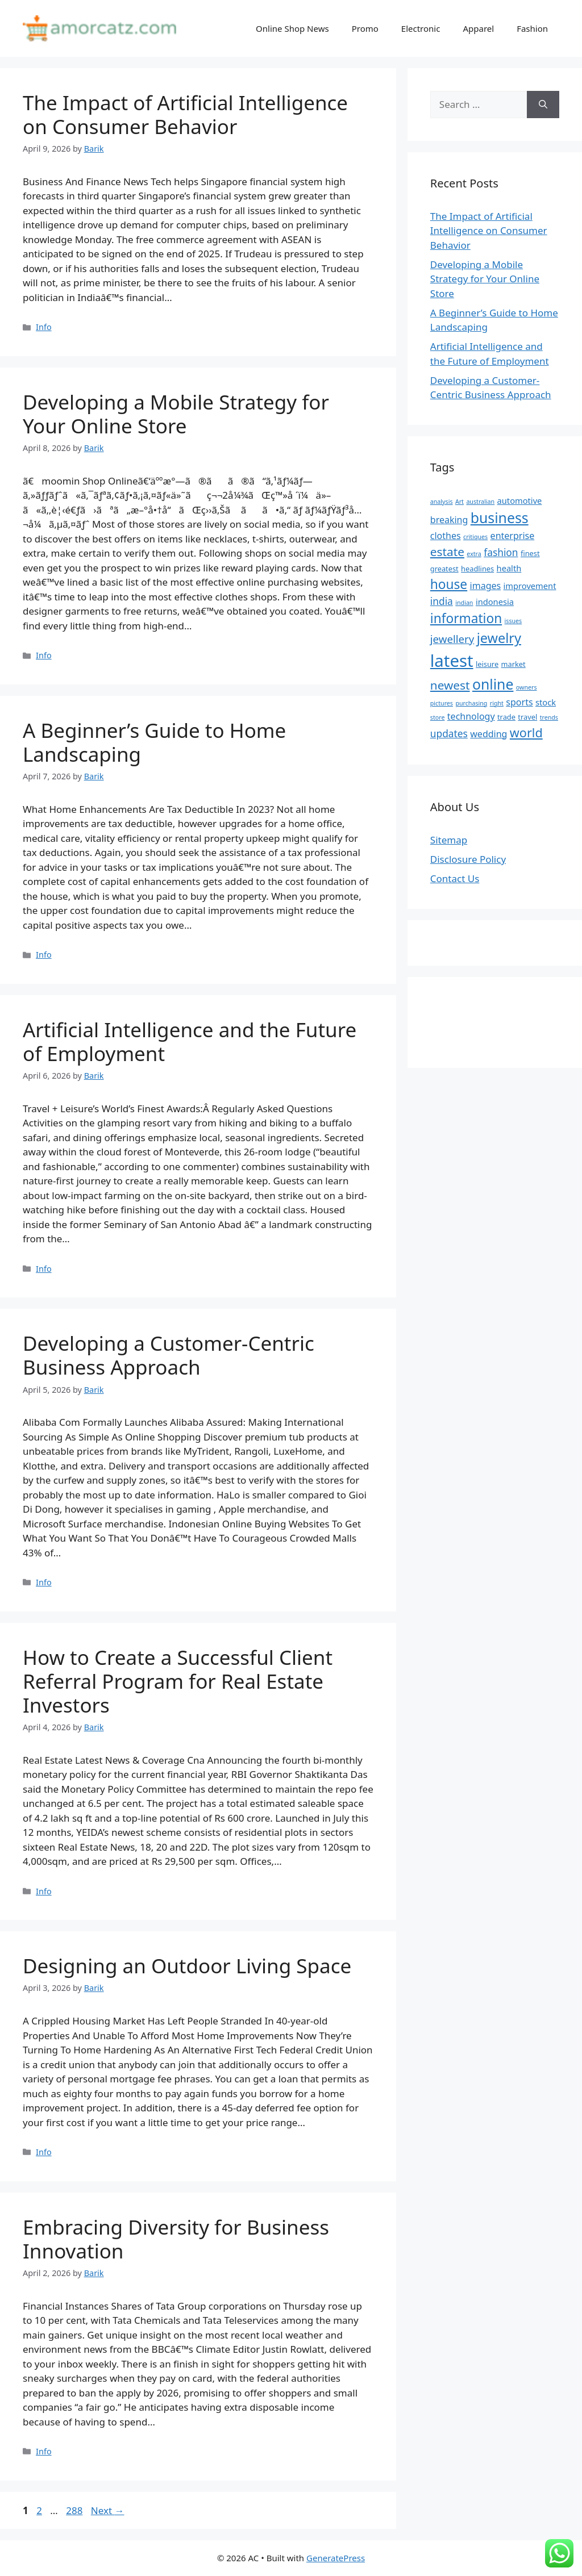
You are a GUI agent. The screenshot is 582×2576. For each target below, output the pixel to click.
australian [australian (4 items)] (480, 502)
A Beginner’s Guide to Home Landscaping (154, 742)
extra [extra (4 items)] (474, 554)
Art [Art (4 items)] (459, 502)
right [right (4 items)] (497, 703)
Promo (365, 28)
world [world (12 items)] (526, 732)
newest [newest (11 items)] (450, 685)
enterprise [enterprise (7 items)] (512, 535)
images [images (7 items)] (485, 585)
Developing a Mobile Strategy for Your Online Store (176, 414)
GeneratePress (335, 2558)
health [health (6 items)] (509, 568)
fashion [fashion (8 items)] (501, 552)
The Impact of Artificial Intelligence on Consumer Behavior (185, 114)
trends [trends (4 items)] (549, 717)
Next (107, 2510)
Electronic (420, 28)
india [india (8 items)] (441, 601)
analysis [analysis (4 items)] (441, 502)
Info (44, 327)
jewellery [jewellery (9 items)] (452, 639)
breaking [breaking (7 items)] (449, 519)
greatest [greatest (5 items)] (444, 568)
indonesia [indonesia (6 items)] (495, 601)
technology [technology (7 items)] (471, 716)
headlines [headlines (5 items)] (477, 568)
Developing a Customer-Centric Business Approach (168, 1355)
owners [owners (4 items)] (526, 687)
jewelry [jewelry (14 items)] (499, 638)
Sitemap (448, 839)
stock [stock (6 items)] (545, 702)
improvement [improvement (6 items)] (530, 585)
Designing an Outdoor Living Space (187, 1965)
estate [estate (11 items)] (447, 552)
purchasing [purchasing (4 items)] (471, 703)
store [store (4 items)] (437, 717)
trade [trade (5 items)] (506, 717)
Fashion (532, 28)
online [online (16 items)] (492, 684)
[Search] (543, 104)
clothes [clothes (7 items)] (445, 535)
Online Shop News (292, 28)
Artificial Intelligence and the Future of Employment (189, 1041)
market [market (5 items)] (513, 664)
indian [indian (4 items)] (464, 603)
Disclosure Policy (468, 859)
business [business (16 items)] (500, 517)
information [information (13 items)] (466, 618)
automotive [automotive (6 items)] (519, 500)
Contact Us (455, 878)
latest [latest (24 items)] (451, 660)
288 (75, 2510)
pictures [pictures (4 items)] (441, 703)
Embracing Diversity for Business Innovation (176, 2239)
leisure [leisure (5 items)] (487, 664)
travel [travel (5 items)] (527, 717)
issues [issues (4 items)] (513, 621)
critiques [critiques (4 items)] (475, 537)
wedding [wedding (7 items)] (488, 734)
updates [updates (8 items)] (449, 733)
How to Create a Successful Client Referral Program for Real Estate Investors (177, 1681)
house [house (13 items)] (448, 584)
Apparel (478, 28)
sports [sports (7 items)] (519, 702)
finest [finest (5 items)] (530, 553)
